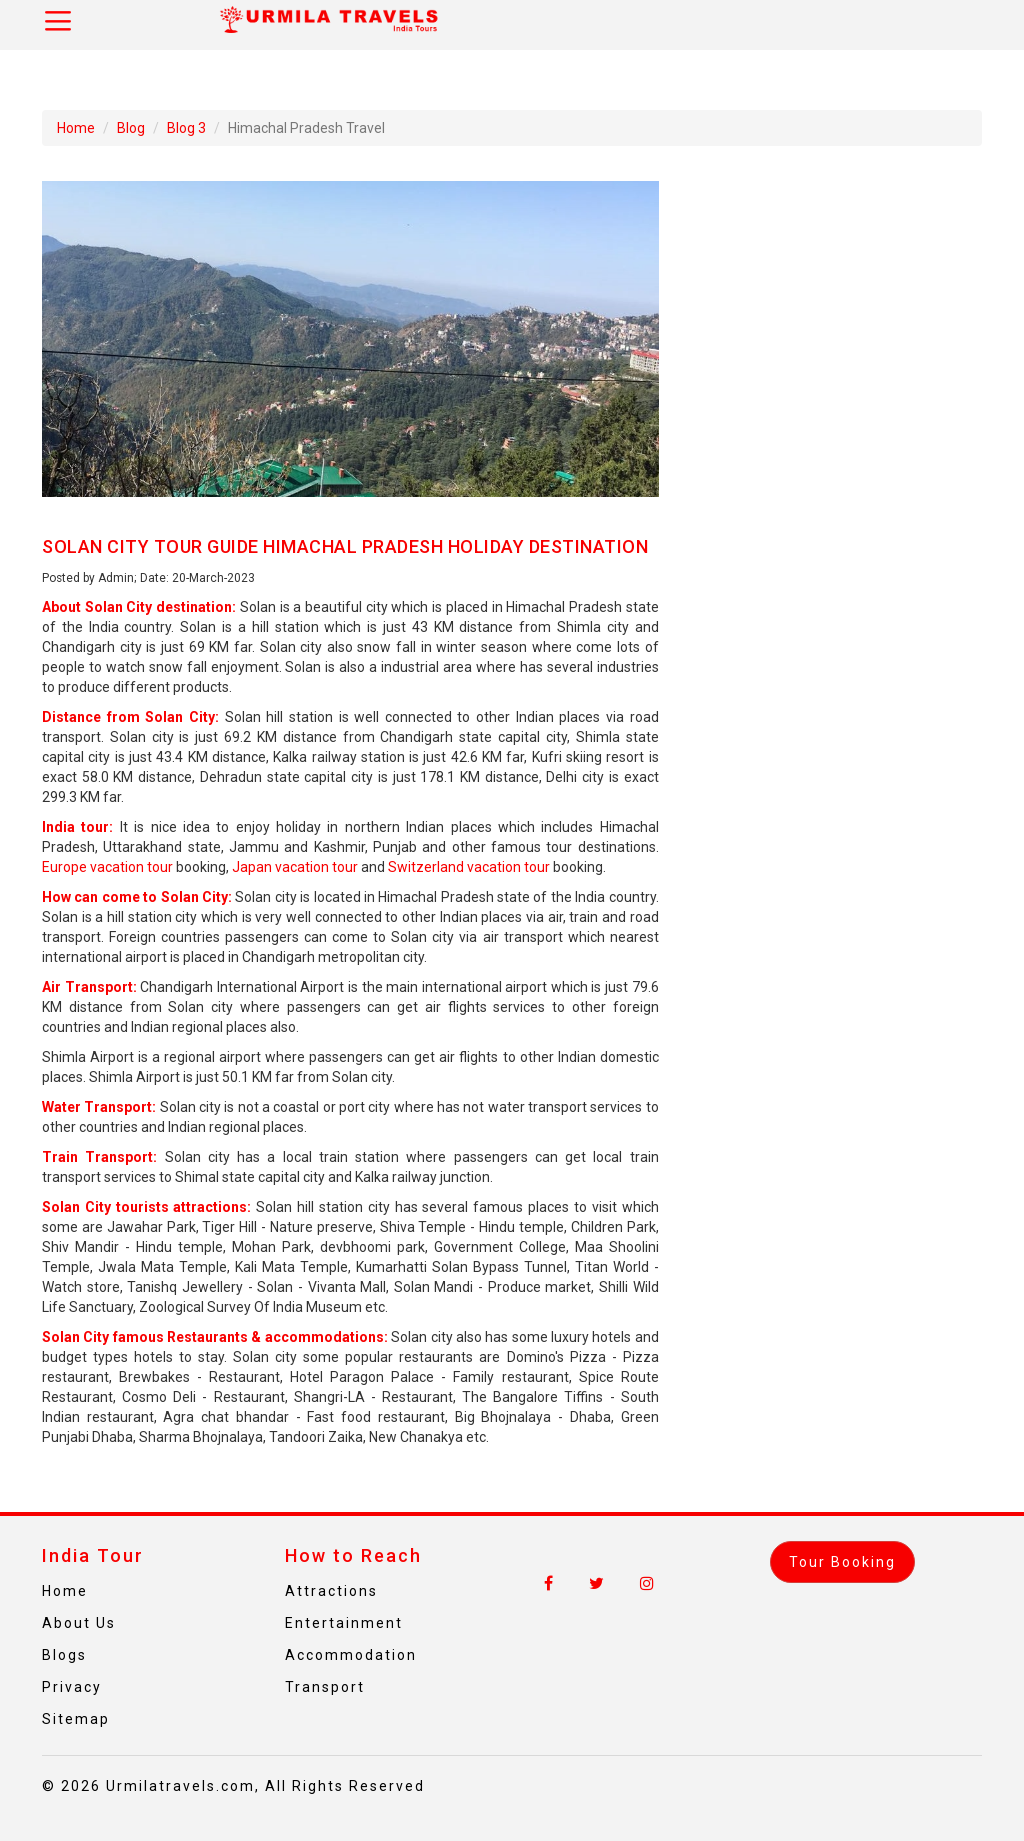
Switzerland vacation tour (469, 867)
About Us (79, 1623)
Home (76, 128)
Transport (325, 1687)
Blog (131, 128)
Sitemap (76, 1719)
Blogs (64, 1655)
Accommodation (351, 1655)
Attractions (331, 1591)
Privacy (72, 1687)
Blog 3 (186, 128)
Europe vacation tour (107, 867)
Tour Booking (842, 1562)
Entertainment (344, 1623)
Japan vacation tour (295, 867)
